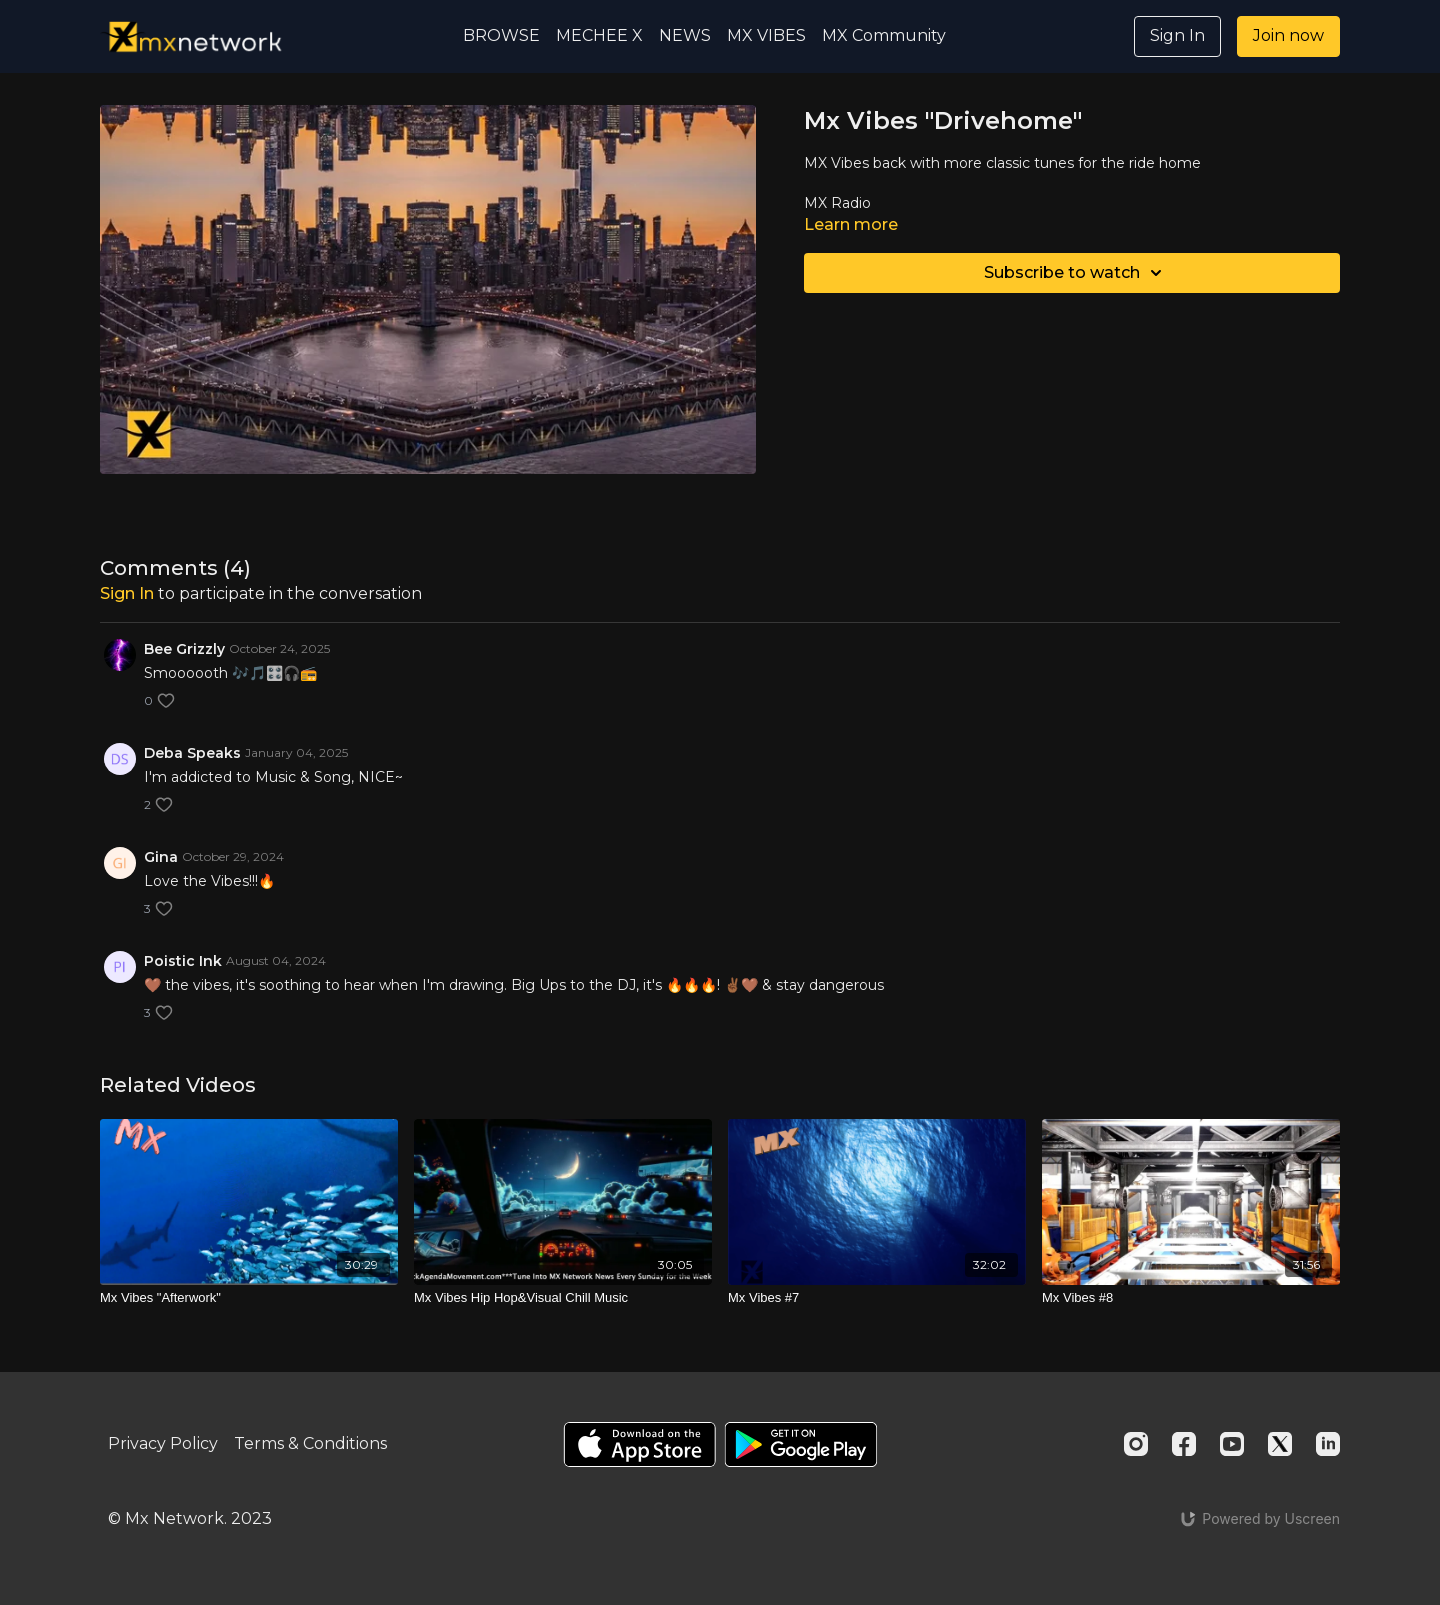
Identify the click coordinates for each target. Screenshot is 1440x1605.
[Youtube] (1232, 1444)
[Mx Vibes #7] (877, 1298)
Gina (161, 857)
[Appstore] (639, 1444)
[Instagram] (1136, 1444)
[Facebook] (1184, 1444)
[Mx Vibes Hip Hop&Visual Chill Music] (563, 1298)
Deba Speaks (192, 753)
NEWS (685, 35)
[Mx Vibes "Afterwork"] (249, 1298)
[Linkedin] (1328, 1444)
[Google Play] (801, 1444)
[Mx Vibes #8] (1191, 1298)
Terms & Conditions (310, 1443)
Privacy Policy (163, 1443)
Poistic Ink (183, 961)
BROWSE (501, 35)
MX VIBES (766, 35)
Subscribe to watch (1076, 273)
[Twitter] (1280, 1444)
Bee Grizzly (184, 649)
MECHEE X (599, 35)
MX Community (884, 35)
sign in (127, 593)
